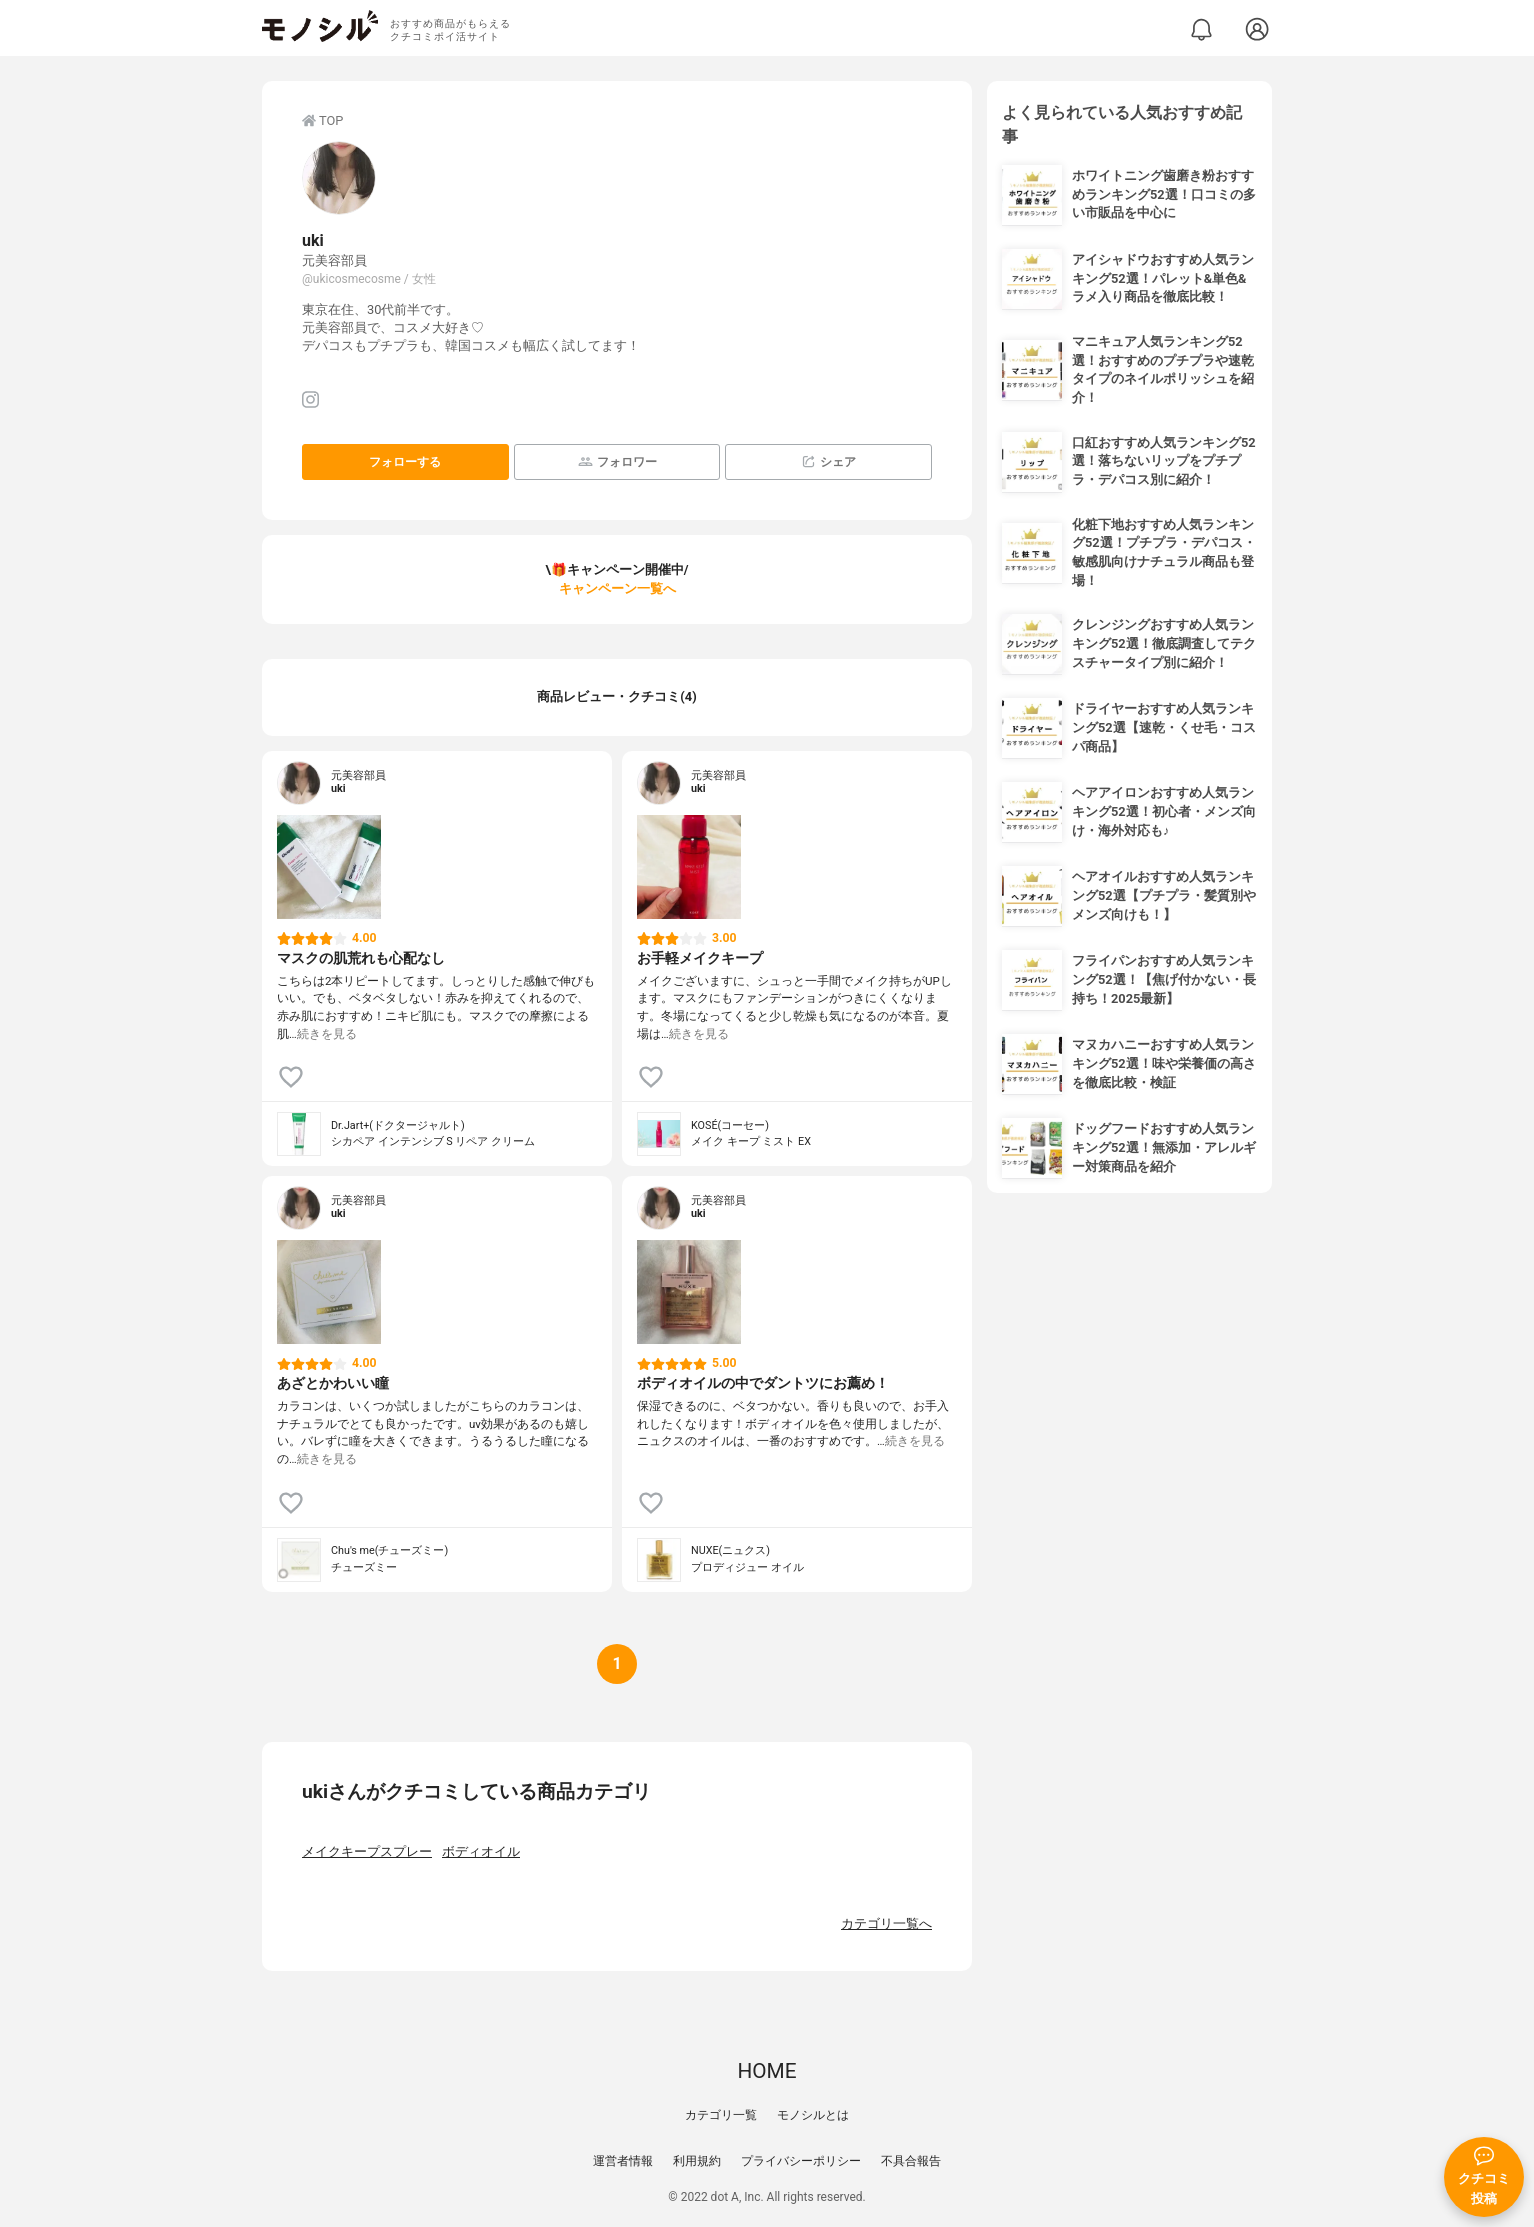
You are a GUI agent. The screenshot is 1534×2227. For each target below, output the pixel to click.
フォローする (405, 462)
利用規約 (697, 2161)
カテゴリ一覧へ (886, 1923)
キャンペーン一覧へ (617, 588)
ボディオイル (481, 1851)
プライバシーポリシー (801, 2161)
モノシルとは (813, 2115)
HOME (766, 2071)
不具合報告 (911, 2161)
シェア (828, 461)
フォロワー (617, 461)
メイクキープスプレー (367, 1851)
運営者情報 (623, 2161)
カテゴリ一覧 (721, 2115)
